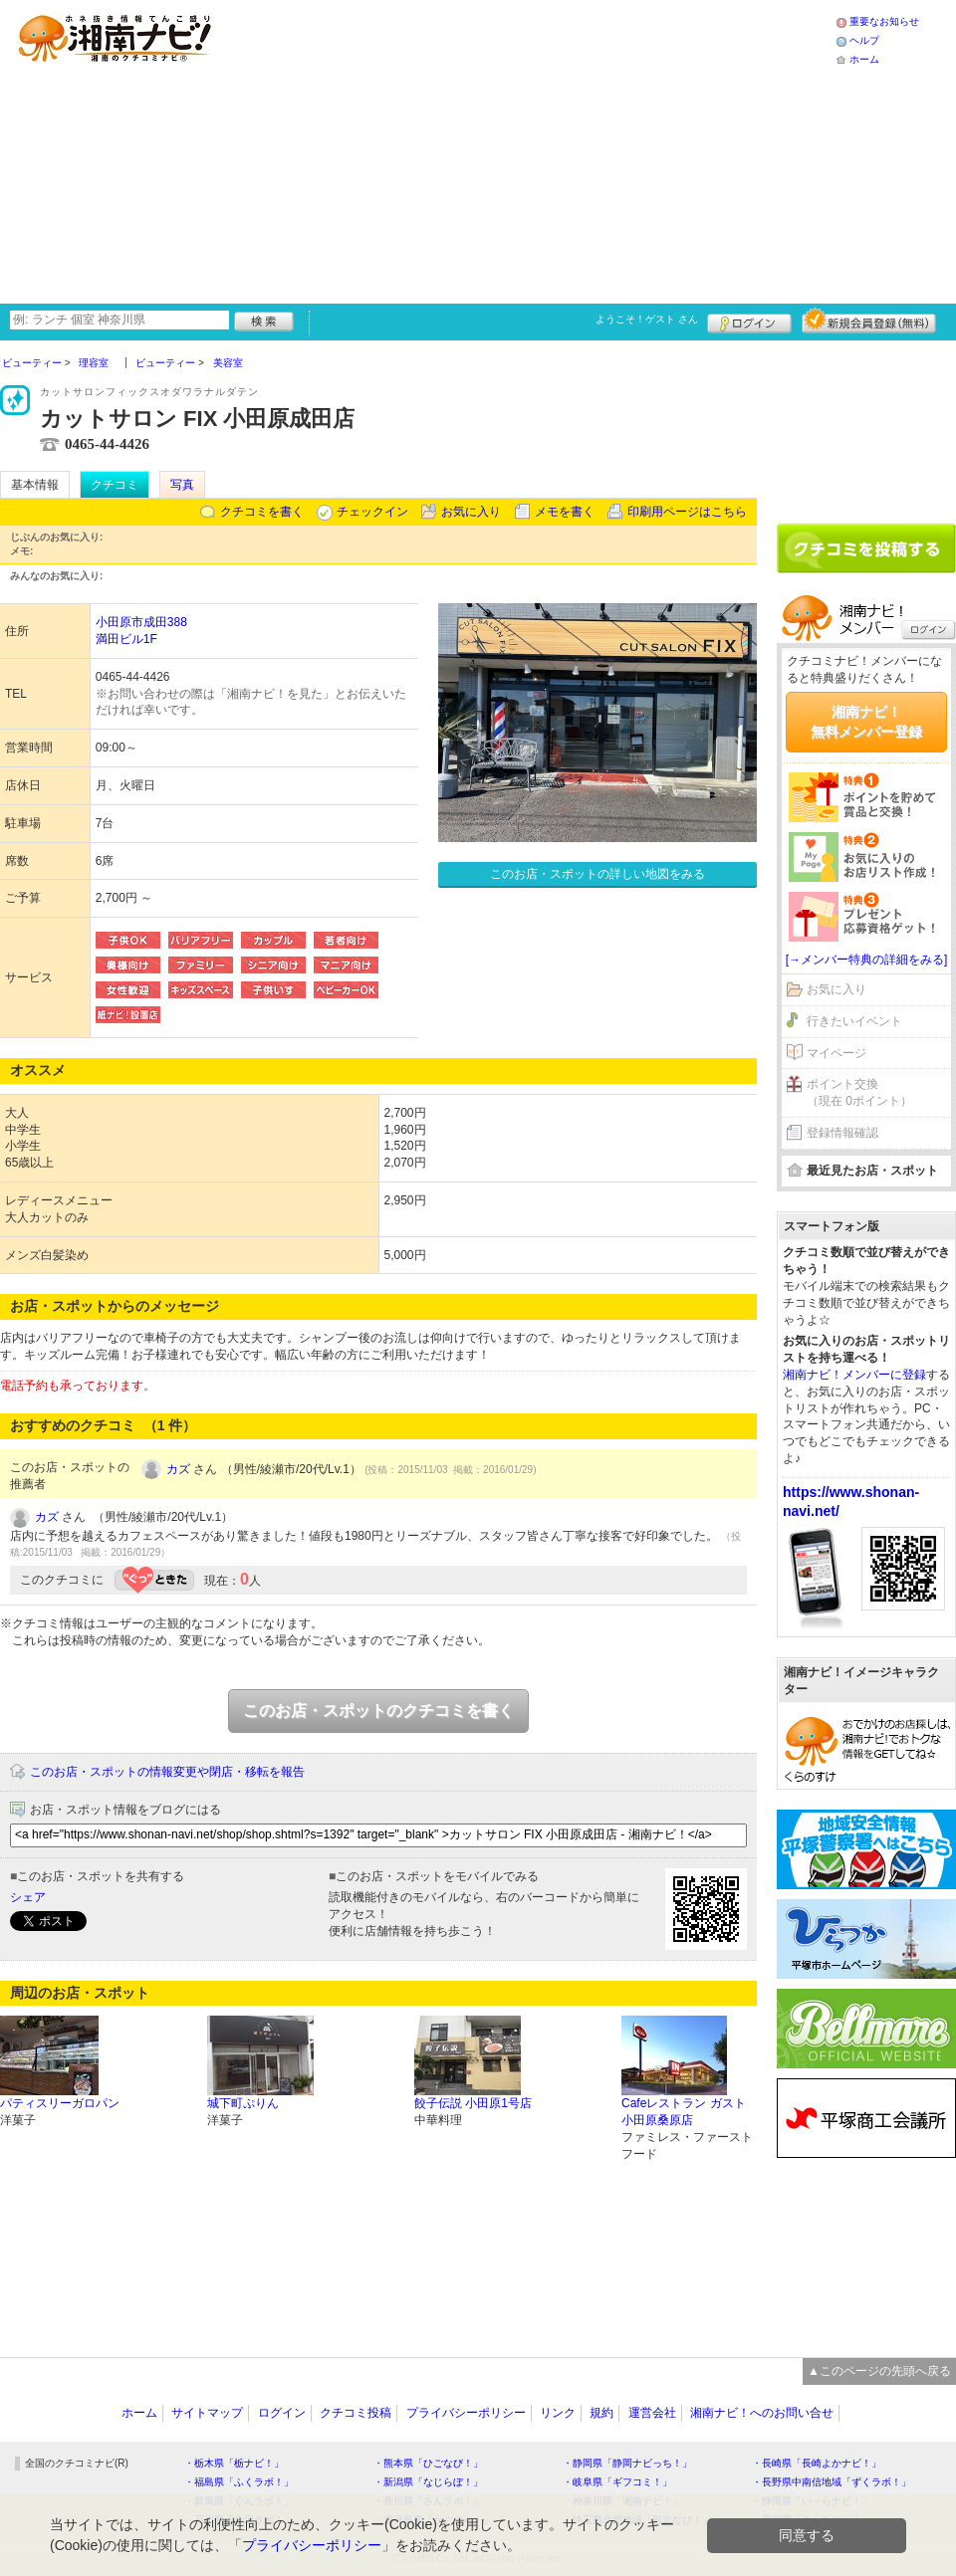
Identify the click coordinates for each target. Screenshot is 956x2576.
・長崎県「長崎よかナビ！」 (816, 2463)
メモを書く (565, 512)
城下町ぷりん (243, 2103)
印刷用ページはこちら (687, 512)
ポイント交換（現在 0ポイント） (859, 1092)
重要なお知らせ (884, 21)
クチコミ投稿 (355, 2413)
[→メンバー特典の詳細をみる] (867, 959)
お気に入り (471, 512)
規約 (601, 2413)
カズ (178, 1469)
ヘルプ (864, 40)
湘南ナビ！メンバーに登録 (854, 1375)
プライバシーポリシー (466, 2413)
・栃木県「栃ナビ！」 (234, 2463)
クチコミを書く (262, 512)
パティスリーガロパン (60, 2103)
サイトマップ (207, 2413)
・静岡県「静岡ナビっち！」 (627, 2463)
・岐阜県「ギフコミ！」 (617, 2481)
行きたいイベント (854, 1021)
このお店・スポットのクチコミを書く (378, 1710)
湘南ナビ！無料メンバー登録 (866, 722)
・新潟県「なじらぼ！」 (428, 2481)
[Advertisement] (480, 149)
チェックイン (372, 512)
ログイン (749, 320)
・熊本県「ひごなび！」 (428, 2463)
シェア (28, 1897)
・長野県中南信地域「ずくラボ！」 (831, 2481)
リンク (558, 2413)
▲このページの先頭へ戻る (879, 2371)
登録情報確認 (842, 1133)
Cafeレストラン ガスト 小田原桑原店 (683, 2111)
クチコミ (114, 485)
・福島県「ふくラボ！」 (239, 2481)
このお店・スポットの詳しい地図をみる (597, 874)
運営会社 (652, 2413)
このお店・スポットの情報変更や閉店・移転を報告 (167, 1772)
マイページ (836, 1053)
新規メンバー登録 (869, 320)
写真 (182, 485)
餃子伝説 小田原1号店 (473, 2103)
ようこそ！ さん (647, 319)
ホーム (864, 59)
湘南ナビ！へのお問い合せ (762, 2413)
